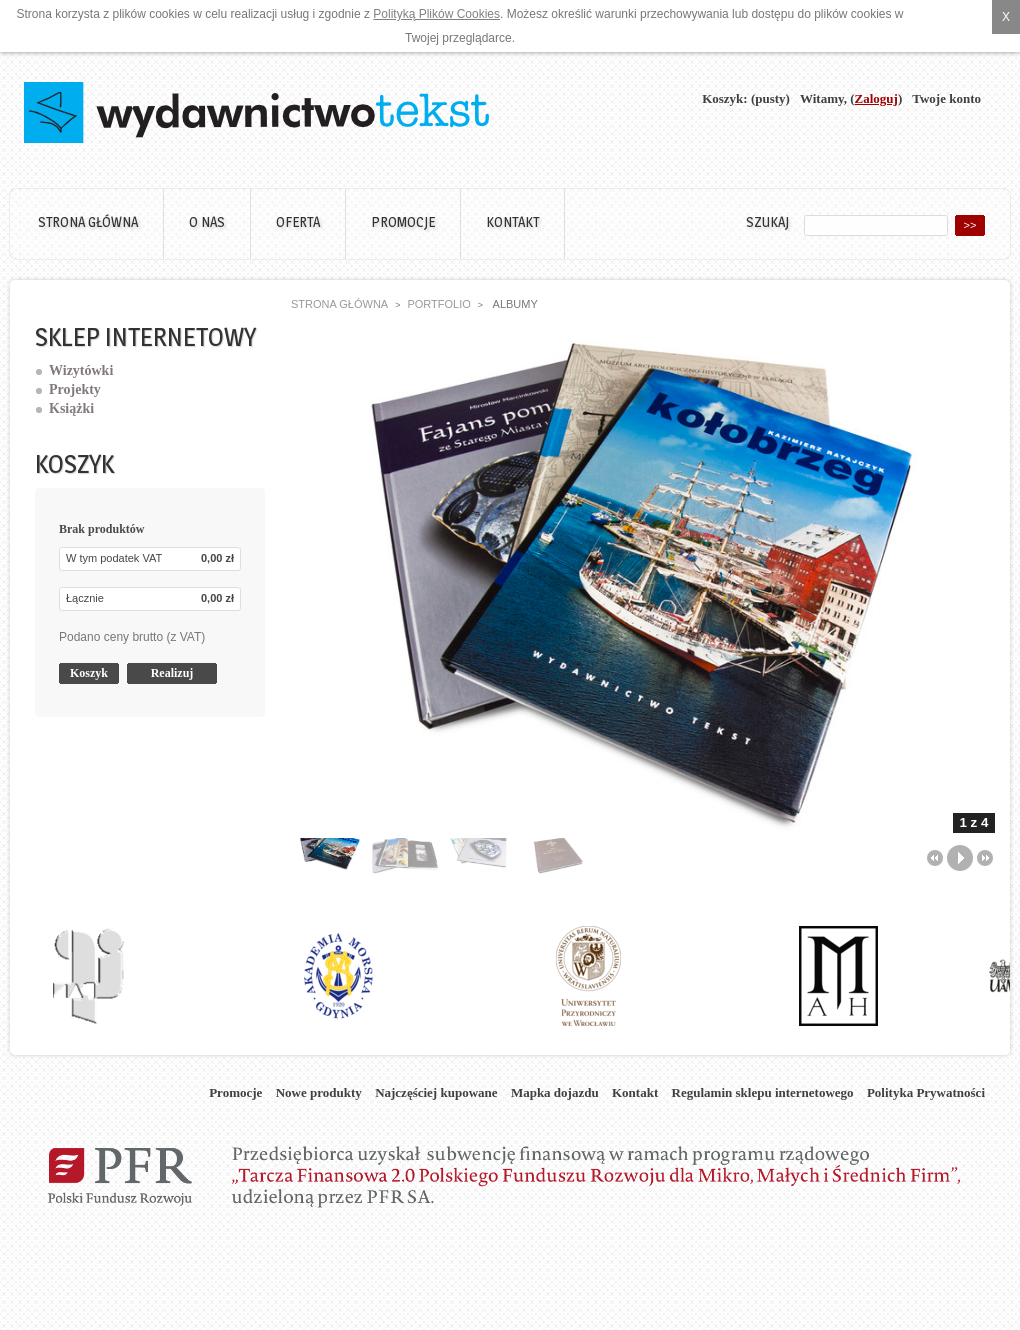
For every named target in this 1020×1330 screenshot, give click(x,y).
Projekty (75, 389)
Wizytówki (81, 370)
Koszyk (74, 463)
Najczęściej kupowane (436, 1092)
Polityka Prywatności (926, 1092)
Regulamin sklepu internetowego (763, 1092)
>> (970, 225)
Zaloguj (876, 98)
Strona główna (88, 221)
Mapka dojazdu (555, 1092)
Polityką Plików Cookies (436, 14)
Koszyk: (725, 98)
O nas (207, 221)
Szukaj (767, 221)
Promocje (403, 221)
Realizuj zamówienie (172, 675)
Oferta (298, 221)
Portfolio (438, 304)
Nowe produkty (319, 1092)
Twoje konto (946, 98)
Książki (71, 408)
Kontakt (512, 221)
